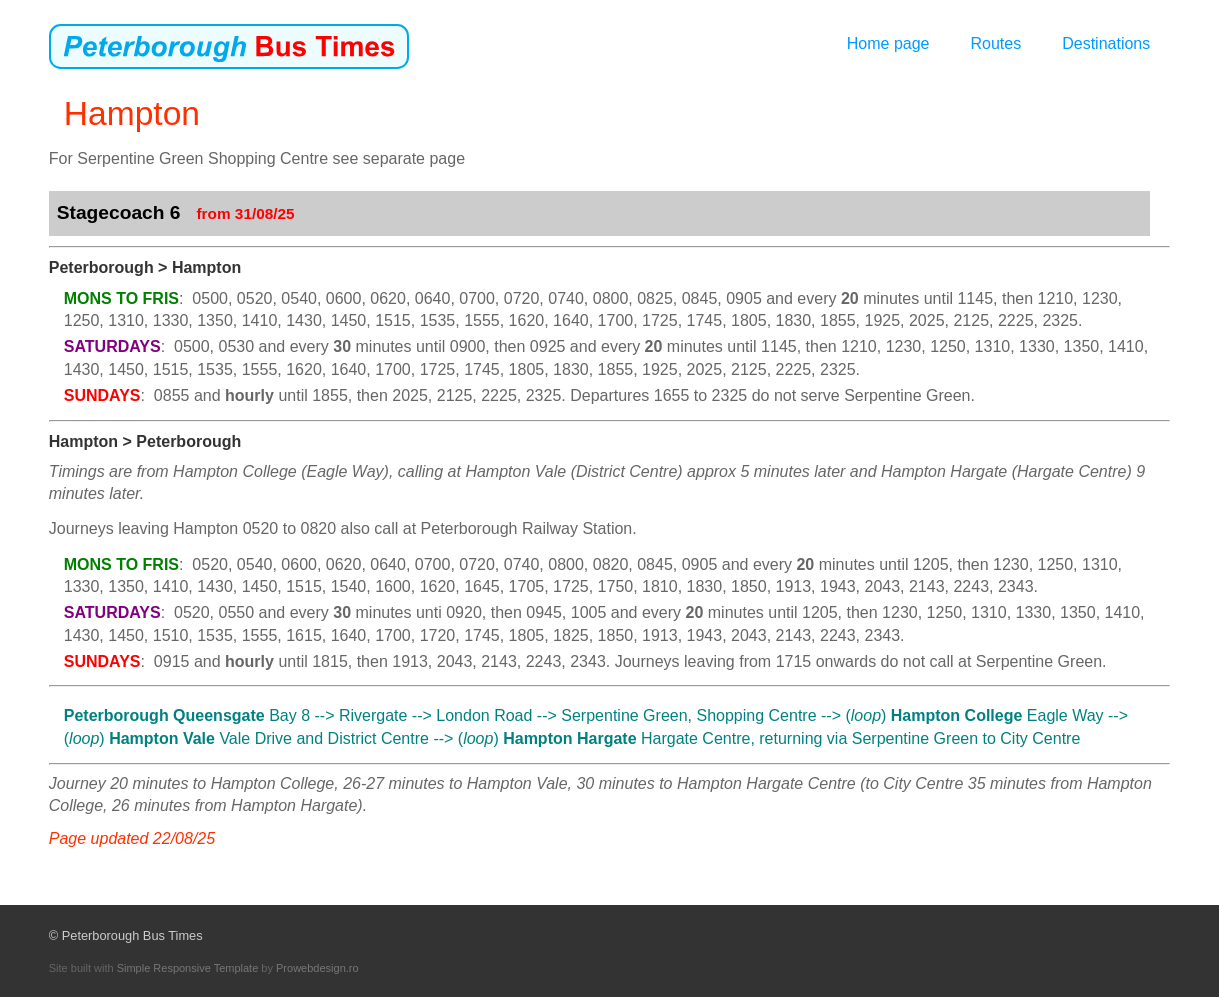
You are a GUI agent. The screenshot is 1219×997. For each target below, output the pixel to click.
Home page (888, 43)
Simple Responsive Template (188, 968)
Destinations (1106, 43)
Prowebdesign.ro (317, 968)
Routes (995, 43)
